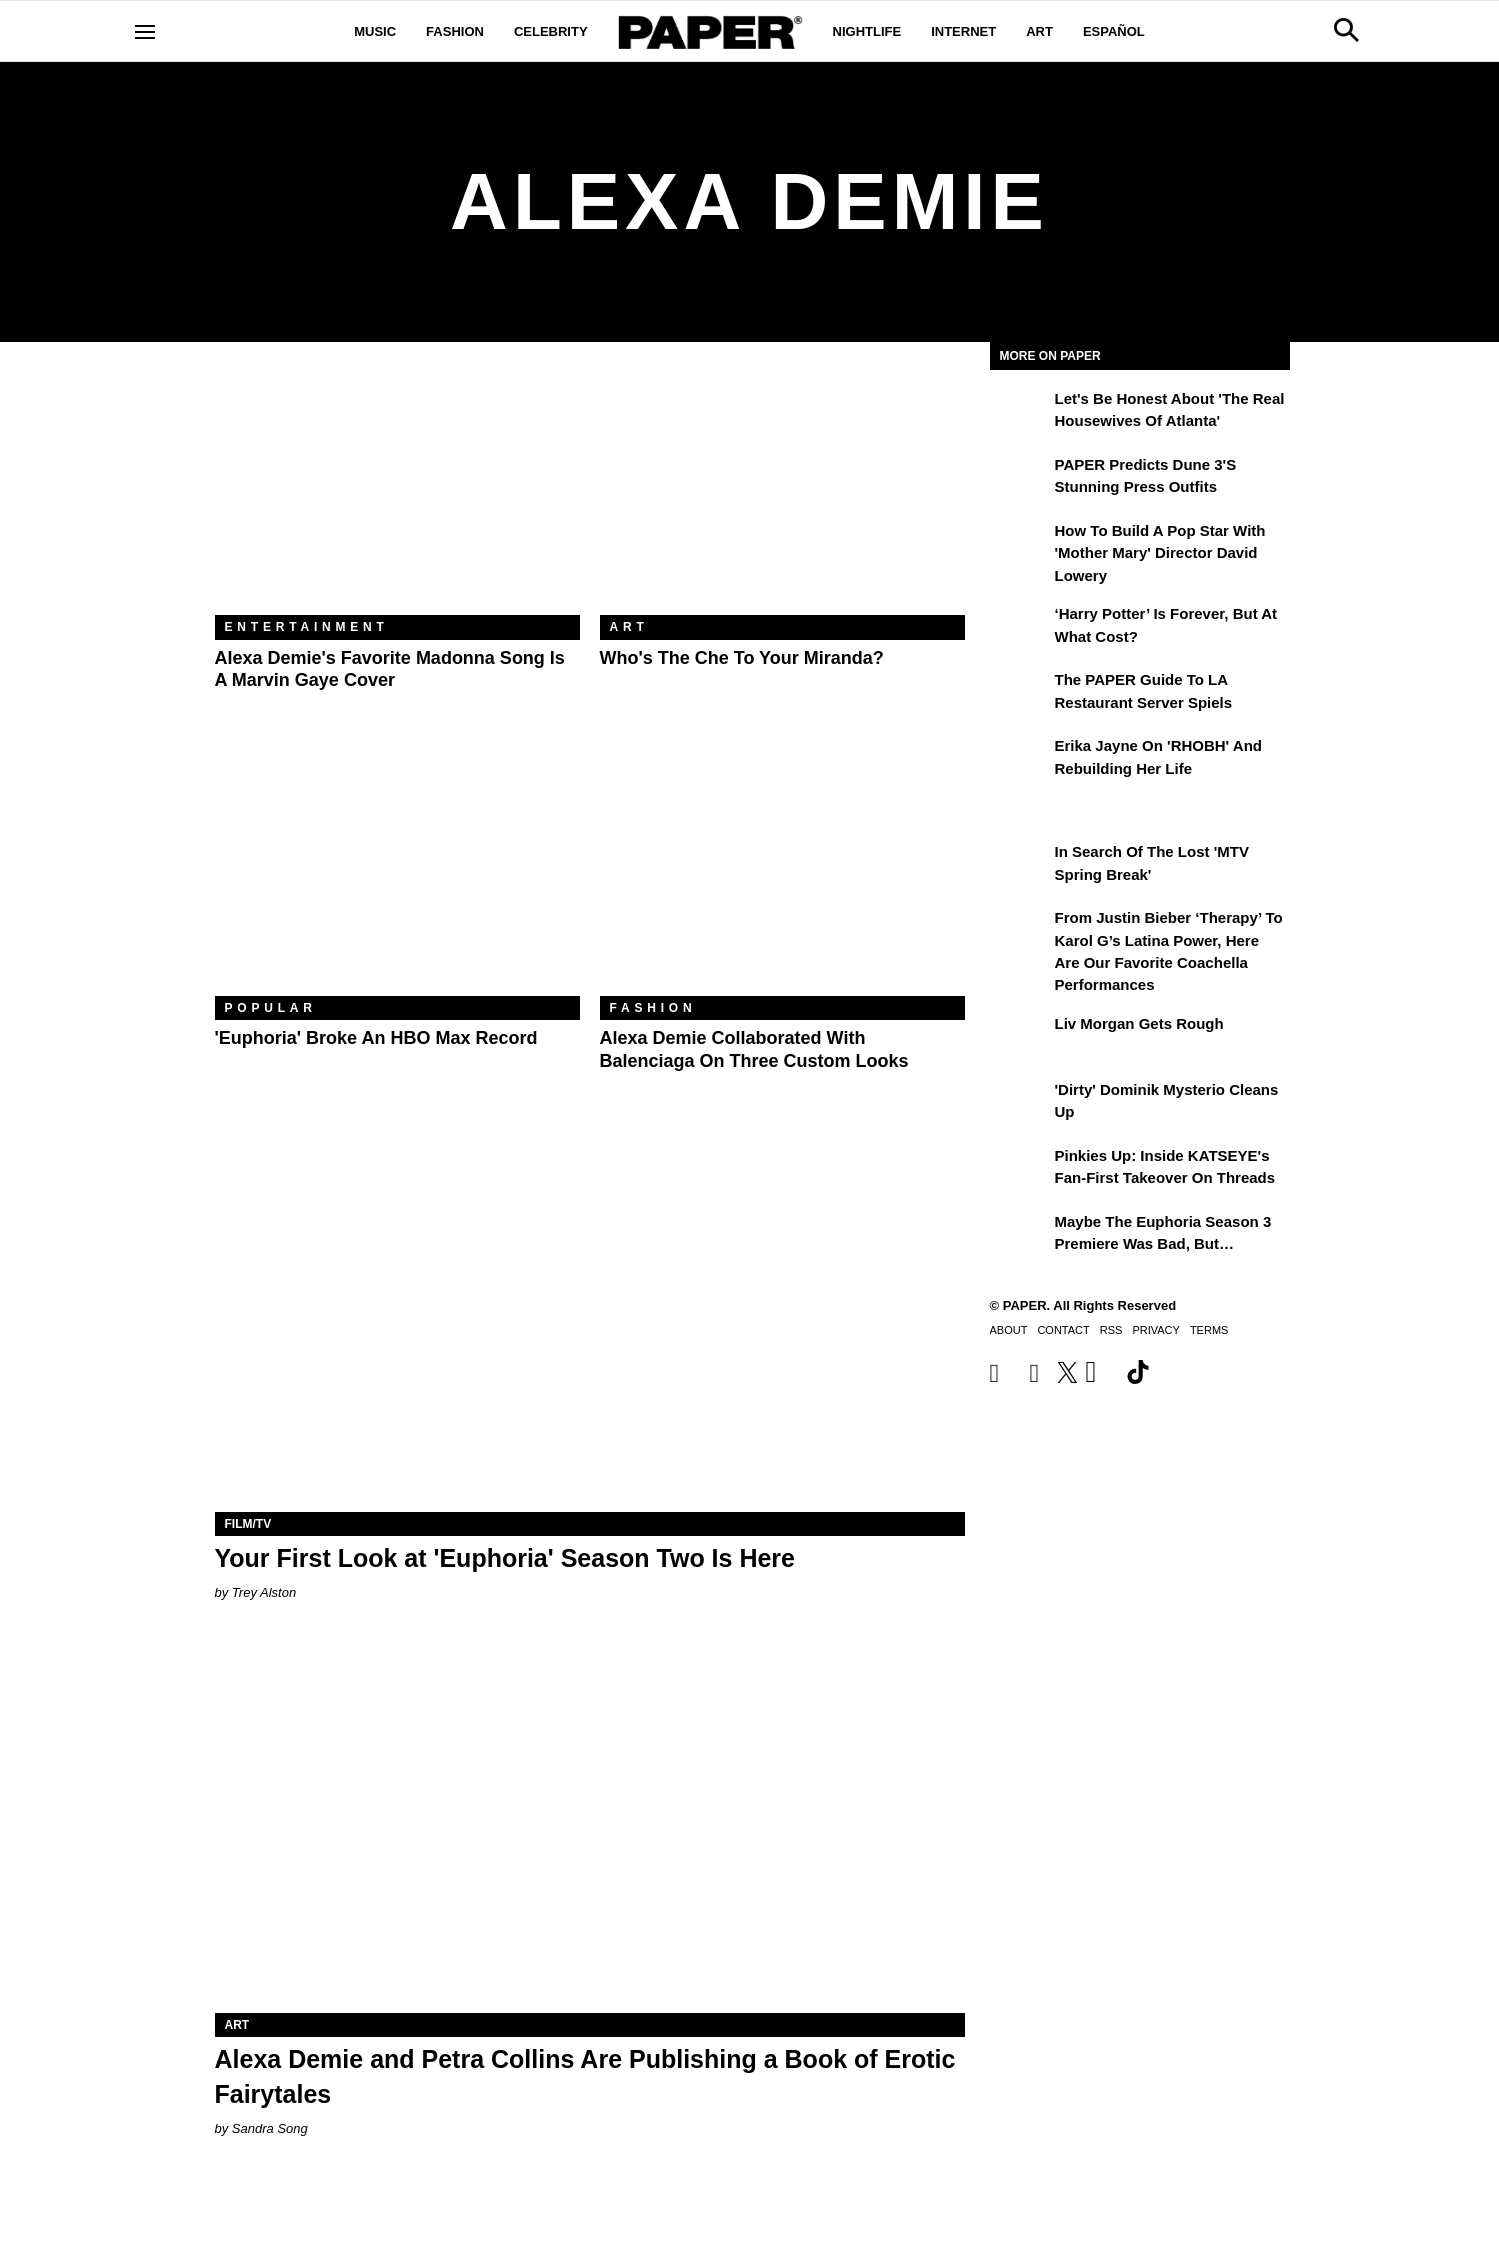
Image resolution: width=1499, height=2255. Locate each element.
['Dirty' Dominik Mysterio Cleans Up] (1020, 1104)
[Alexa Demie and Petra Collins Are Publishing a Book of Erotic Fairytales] (590, 1825)
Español (1114, 31)
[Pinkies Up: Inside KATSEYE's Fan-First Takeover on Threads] (1020, 1170)
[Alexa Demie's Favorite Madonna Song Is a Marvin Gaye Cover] (397, 493)
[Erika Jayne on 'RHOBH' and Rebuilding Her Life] (1020, 760)
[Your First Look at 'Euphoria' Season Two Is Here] (590, 1324)
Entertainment (307, 627)
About (1009, 1330)
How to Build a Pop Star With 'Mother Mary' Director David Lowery (1160, 553)
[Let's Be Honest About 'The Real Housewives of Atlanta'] (1020, 413)
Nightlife (867, 31)
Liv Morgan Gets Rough (1139, 1023)
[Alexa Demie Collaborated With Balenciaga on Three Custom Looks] (782, 874)
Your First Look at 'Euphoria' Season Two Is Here (505, 1558)
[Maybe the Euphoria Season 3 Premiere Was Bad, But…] (1020, 1236)
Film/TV (248, 1524)
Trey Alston (264, 1592)
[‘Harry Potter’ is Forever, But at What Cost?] (1020, 628)
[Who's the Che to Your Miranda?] (782, 493)
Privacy (1155, 1330)
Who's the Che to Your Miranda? (742, 658)
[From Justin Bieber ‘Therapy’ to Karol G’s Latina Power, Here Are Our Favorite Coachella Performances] (1020, 932)
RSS (1111, 1330)
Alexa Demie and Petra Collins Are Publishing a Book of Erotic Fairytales (585, 2076)
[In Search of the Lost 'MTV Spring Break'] (1020, 866)
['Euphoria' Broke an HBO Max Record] (397, 874)
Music (375, 31)
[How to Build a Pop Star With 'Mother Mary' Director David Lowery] (1020, 545)
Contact (1063, 1330)
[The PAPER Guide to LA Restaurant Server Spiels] (1020, 694)
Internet (963, 31)
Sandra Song (270, 2128)
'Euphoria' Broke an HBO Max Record (376, 1038)
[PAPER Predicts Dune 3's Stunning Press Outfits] (1020, 479)
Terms (1209, 1330)
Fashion (455, 31)
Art (1039, 31)
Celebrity (551, 31)
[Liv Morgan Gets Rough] (1020, 1038)
